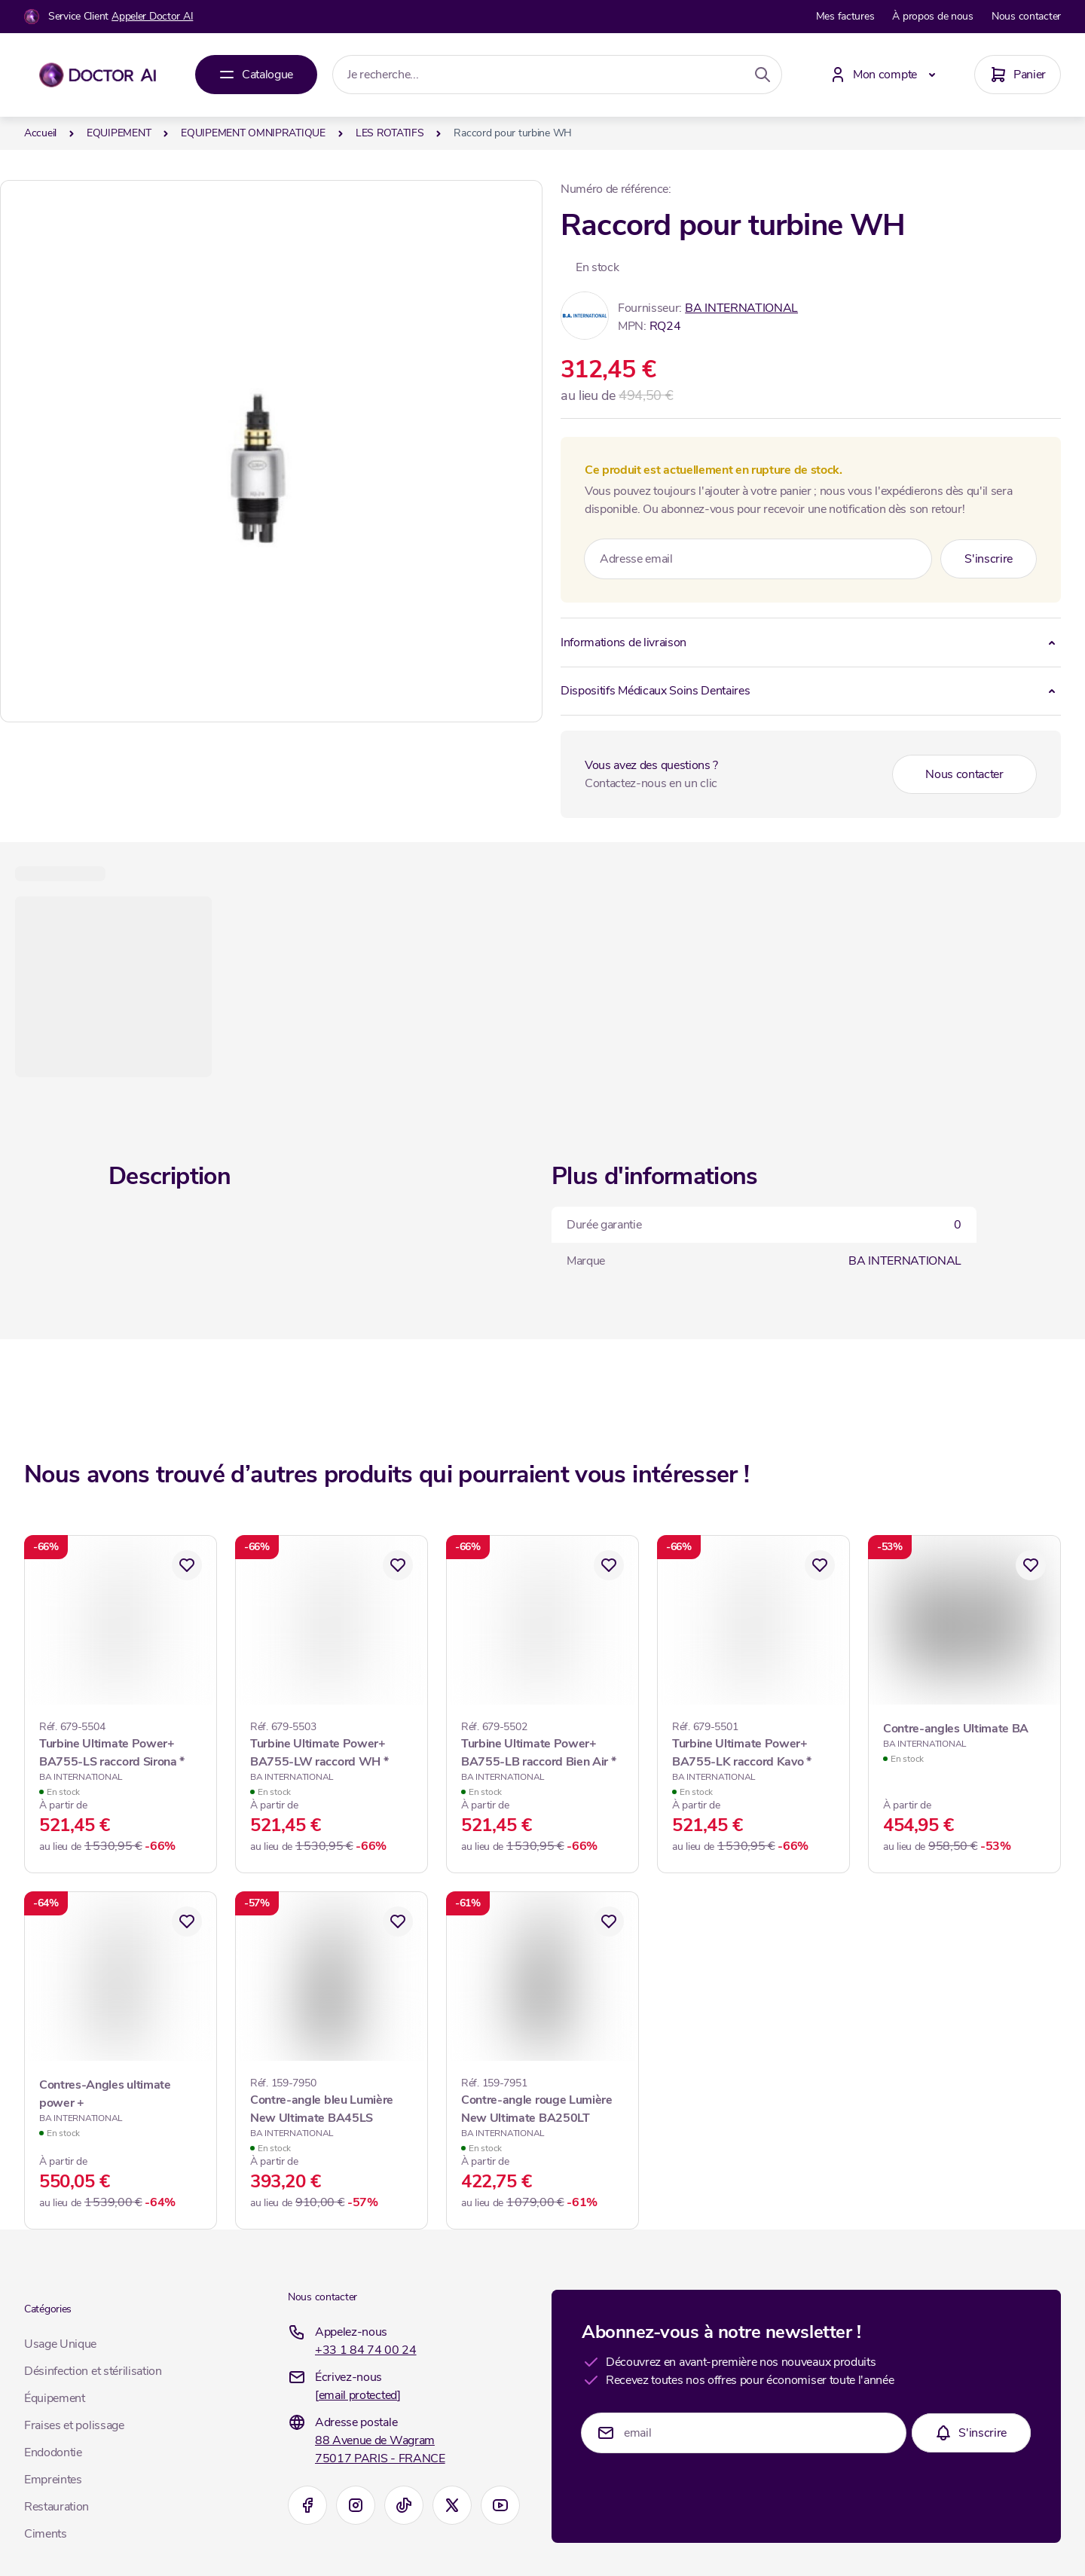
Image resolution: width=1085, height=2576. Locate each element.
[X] (452, 2505)
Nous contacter (1026, 16)
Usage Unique (60, 2344)
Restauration (56, 2506)
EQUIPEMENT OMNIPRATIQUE (253, 133)
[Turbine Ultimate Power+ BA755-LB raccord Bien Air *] (542, 1751)
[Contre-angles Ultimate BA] (964, 1735)
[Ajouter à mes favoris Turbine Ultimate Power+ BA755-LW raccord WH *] (398, 1565)
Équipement (54, 2398)
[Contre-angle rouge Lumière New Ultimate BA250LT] (542, 2107)
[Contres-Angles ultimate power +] (120, 2100)
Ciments (45, 2534)
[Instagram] (355, 2505)
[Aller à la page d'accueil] (97, 75)
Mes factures (845, 16)
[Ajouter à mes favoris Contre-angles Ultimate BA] (1031, 1565)
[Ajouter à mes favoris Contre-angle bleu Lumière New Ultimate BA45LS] (398, 1921)
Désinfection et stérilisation (93, 2371)
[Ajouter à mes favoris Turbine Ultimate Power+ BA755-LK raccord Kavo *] (820, 1565)
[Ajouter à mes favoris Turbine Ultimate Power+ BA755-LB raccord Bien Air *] (609, 1565)
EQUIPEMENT (119, 133)
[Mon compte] (885, 74)
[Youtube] (500, 2505)
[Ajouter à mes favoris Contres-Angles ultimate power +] (187, 1921)
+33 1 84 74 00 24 (366, 2350)
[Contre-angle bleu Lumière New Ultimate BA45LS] (331, 2107)
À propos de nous (932, 16)
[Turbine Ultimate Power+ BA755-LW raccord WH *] (331, 1751)
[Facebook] (307, 2505)
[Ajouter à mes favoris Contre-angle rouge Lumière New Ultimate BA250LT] (609, 1921)
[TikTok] (403, 2505)
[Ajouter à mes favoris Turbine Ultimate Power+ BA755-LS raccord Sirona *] (187, 1565)
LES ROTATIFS (390, 133)
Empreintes (53, 2479)
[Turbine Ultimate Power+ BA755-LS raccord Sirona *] (120, 1751)
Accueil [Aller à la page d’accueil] (40, 133)
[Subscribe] (988, 558)
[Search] (762, 74)
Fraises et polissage (74, 2425)
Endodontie (53, 2452)
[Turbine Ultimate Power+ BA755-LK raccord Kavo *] (753, 1751)
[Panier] (1017, 74)
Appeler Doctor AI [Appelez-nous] (152, 16)
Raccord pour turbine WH (513, 133)
